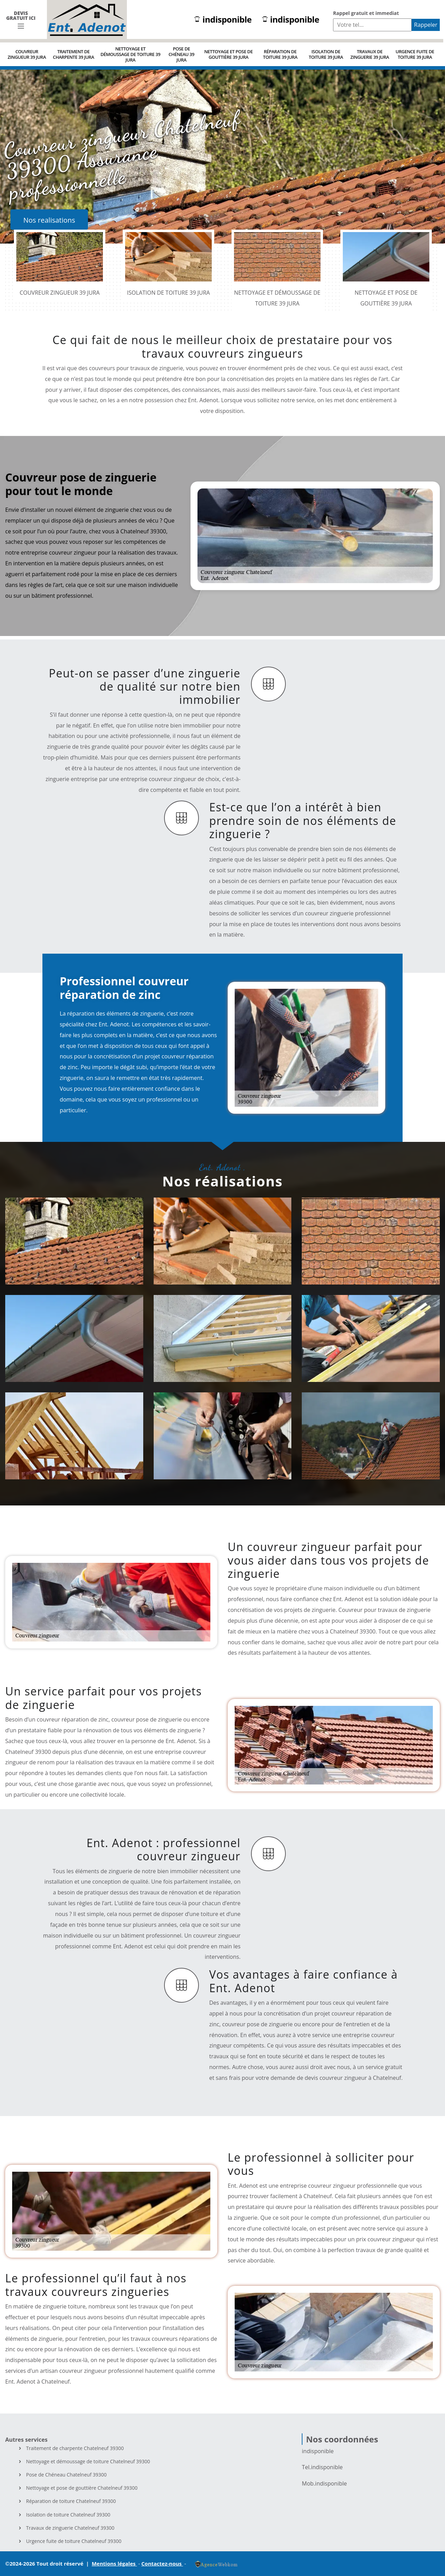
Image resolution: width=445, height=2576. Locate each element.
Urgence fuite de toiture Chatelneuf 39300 (73, 2541)
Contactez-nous (162, 2563)
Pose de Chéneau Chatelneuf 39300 (66, 2475)
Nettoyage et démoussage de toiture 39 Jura (130, 54)
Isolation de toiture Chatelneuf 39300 (68, 2515)
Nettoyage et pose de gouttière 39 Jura (228, 54)
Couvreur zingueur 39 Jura (27, 54)
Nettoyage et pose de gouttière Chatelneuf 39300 (82, 2488)
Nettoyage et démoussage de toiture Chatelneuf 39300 (88, 2461)
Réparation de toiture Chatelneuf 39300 (71, 2501)
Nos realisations (49, 220)
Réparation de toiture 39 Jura (280, 54)
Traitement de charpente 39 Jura (73, 54)
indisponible (222, 19)
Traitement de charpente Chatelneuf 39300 (75, 2448)
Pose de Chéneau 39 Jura (181, 54)
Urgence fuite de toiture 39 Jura (415, 54)
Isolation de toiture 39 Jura (326, 54)
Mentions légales (114, 2563)
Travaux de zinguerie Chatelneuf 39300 (70, 2528)
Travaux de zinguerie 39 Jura (369, 54)
